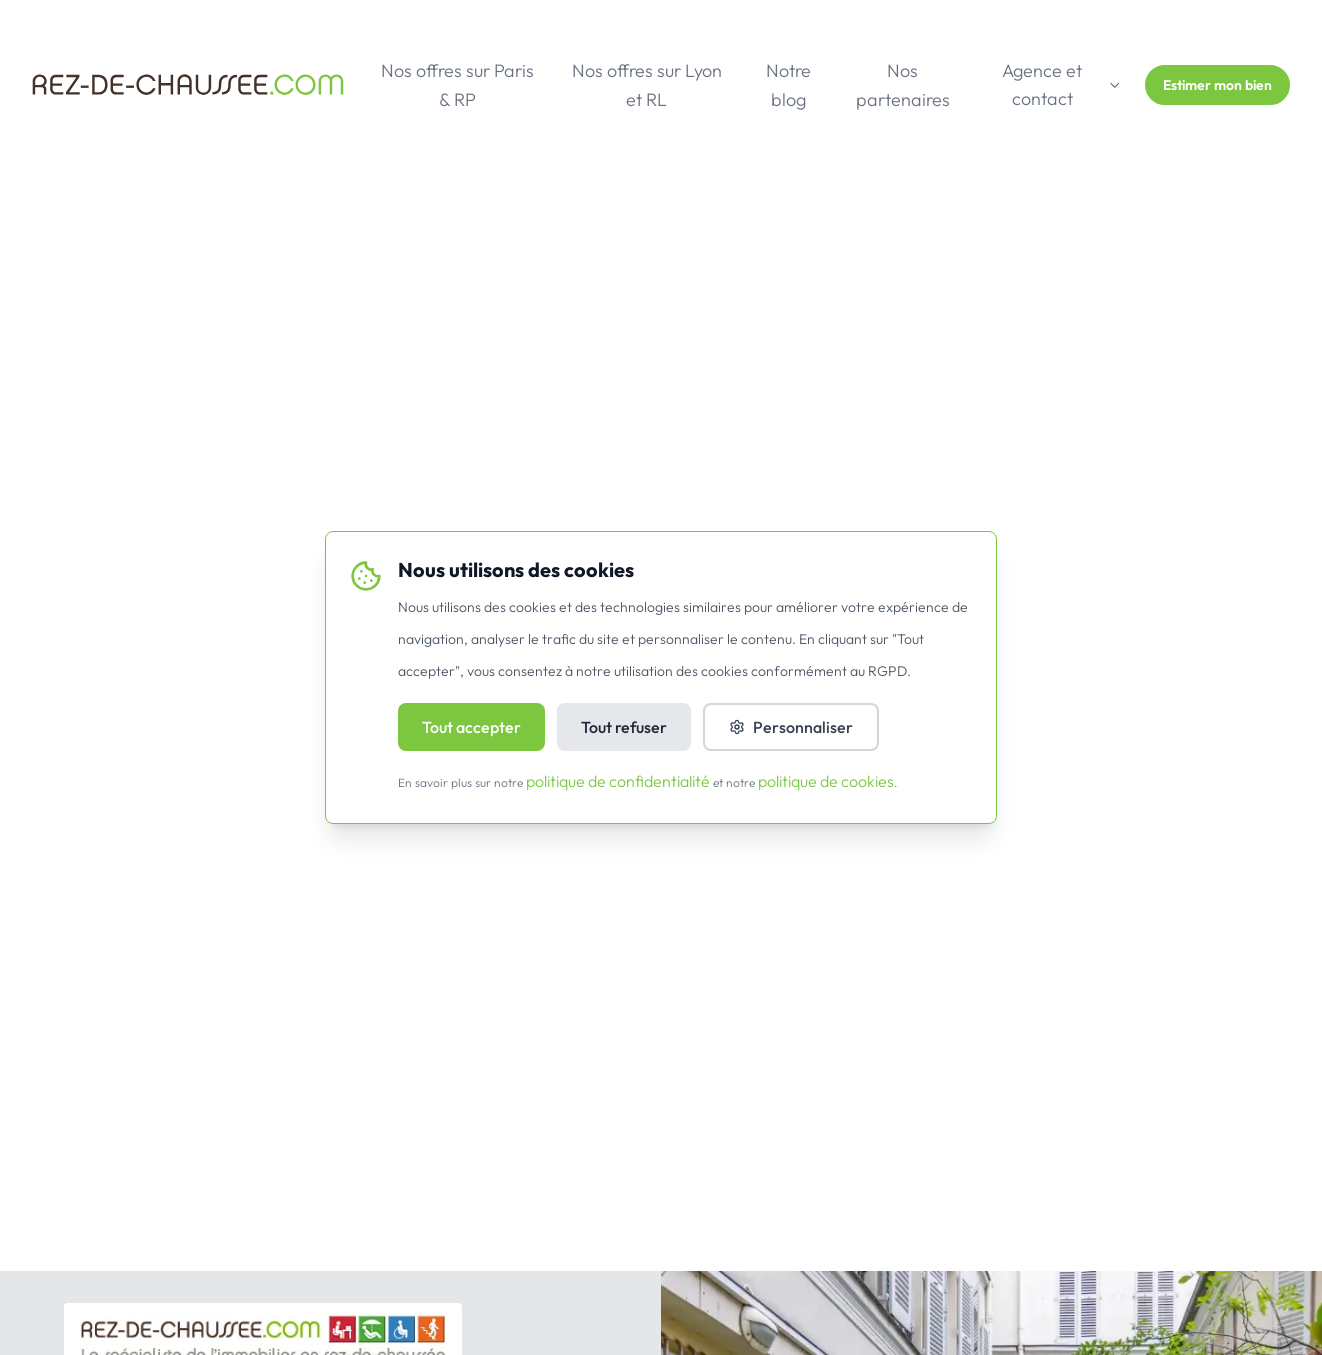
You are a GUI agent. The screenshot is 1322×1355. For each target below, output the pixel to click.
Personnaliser (791, 727)
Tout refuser (624, 727)
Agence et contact (1061, 84)
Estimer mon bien (1217, 85)
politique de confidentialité (618, 781)
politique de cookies (826, 781)
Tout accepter (471, 727)
